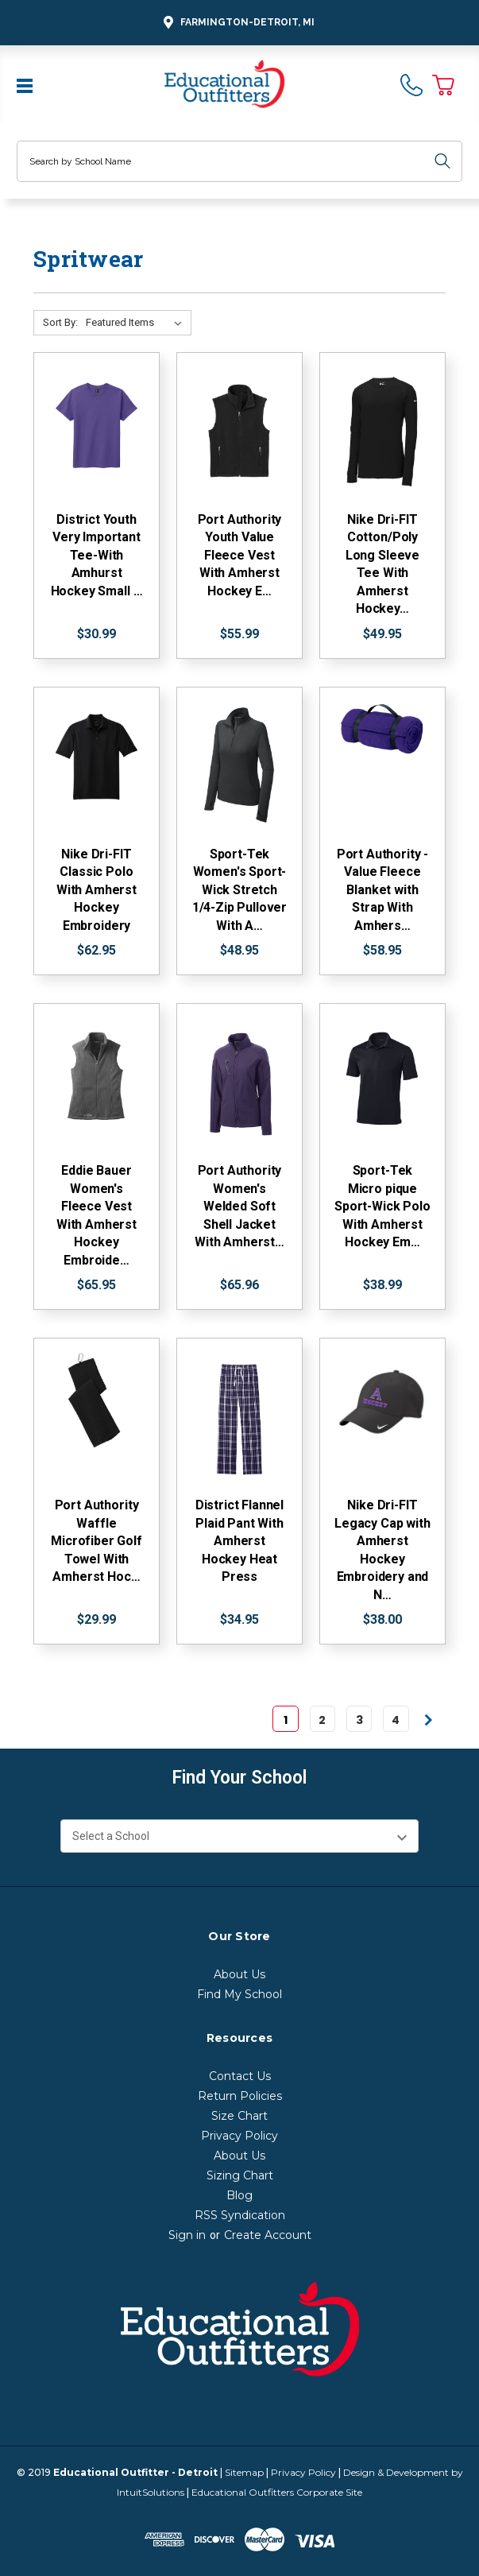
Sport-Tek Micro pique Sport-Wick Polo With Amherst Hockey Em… (382, 1206)
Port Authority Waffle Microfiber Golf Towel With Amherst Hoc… (96, 1540)
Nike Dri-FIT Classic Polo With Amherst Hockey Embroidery (96, 889)
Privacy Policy (239, 2136)
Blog (239, 2195)
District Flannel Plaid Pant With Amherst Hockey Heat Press (239, 1540)
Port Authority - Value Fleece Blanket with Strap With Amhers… (382, 889)
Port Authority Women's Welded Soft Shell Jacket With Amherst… (239, 1206)
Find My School (239, 1994)
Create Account (267, 2235)
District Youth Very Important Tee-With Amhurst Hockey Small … (97, 555)
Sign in (187, 2235)
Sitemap (244, 2472)
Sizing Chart (240, 2175)
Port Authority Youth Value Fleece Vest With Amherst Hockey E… (240, 555)
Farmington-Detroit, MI (237, 23)
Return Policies (240, 2096)
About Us (239, 1974)
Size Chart (239, 2116)
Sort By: (60, 322)
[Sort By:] (137, 323)
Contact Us (240, 2076)
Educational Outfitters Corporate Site (276, 2492)
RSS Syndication (240, 2215)
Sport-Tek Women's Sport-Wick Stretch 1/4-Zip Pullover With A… (239, 889)
